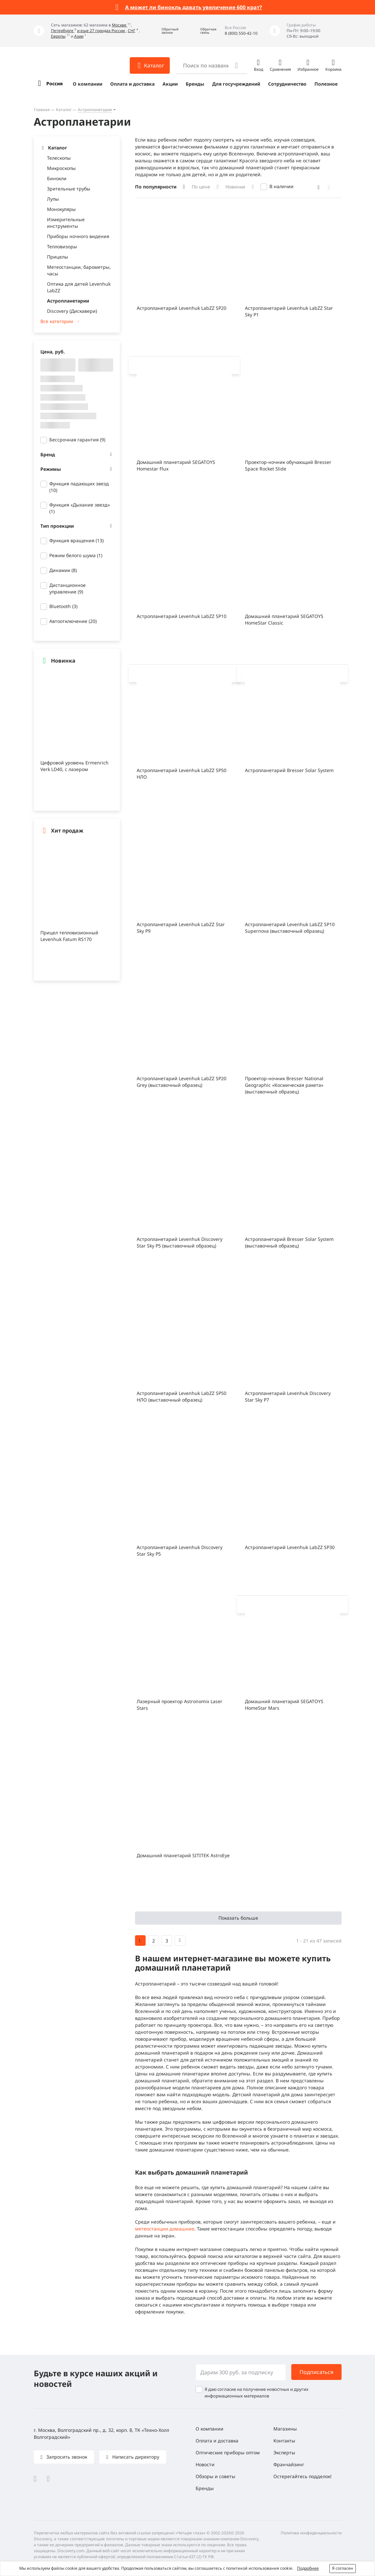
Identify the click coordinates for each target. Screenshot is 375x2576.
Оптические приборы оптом (228, 2452)
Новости (205, 2464)
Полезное (326, 84)
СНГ (131, 30)
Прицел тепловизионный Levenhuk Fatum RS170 (69, 935)
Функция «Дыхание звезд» (79, 508)
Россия (54, 83)
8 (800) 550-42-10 (241, 33)
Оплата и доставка (132, 84)
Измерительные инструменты (66, 222)
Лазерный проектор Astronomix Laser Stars (179, 1704)
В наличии (281, 186)
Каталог (63, 109)
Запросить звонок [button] (66, 2457)
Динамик (63, 570)
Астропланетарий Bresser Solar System (289, 770)
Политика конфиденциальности (311, 2533)
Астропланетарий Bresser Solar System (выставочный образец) (289, 1242)
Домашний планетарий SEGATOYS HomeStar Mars (284, 1704)
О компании (87, 84)
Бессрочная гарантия (77, 439)
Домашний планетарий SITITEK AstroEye (183, 1855)
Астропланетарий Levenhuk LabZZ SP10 (181, 616)
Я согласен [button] (342, 2568)
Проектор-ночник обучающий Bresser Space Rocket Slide (288, 465)
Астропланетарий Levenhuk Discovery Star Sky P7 (288, 1396)
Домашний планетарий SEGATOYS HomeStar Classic (284, 619)
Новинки (235, 187)
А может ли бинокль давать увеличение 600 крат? (193, 7)
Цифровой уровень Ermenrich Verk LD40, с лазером (74, 765)
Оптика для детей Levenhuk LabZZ (79, 287)
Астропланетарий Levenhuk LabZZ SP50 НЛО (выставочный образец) (181, 1396)
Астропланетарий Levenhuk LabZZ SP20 (181, 308)
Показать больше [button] (238, 1918)
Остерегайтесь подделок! (302, 2476)
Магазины (285, 2429)
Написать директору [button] (135, 2457)
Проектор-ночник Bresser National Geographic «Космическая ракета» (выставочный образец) (284, 1085)
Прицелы (57, 257)
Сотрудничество (287, 84)
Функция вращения (76, 540)
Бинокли (57, 178)
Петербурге (62, 30)
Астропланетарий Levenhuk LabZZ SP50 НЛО (181, 773)
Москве (119, 25)
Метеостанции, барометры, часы (79, 270)
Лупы (53, 199)
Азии (78, 36)
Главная (42, 109)
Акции (170, 84)
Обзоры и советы (215, 2476)
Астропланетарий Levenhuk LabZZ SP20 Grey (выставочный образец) (181, 1081)
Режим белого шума (75, 555)
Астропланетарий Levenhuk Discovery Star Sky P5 (179, 1550)
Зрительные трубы (68, 188)
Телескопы (59, 158)
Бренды (195, 84)
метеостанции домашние (164, 2229)
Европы (58, 36)
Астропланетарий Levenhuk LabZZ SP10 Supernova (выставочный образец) (290, 927)
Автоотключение (73, 621)
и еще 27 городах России (101, 30)
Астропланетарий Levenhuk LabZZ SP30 (290, 1547)
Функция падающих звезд (79, 486)
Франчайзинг (288, 2464)
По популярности (155, 187)
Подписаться (316, 2372)
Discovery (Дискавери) (72, 311)
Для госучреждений (236, 84)
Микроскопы (61, 168)
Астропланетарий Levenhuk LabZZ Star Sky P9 (181, 927)
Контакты (284, 2440)
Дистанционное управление (67, 588)
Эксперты (284, 2452)
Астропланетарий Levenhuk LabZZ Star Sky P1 (289, 311)
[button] (165, 31)
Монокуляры (61, 209)
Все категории (56, 321)
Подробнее (308, 2568)
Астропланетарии (95, 109)
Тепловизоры (62, 246)
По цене (201, 187)
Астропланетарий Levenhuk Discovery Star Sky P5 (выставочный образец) (179, 1242)
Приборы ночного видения (78, 236)
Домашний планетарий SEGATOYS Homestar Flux (176, 465)
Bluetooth (63, 606)
